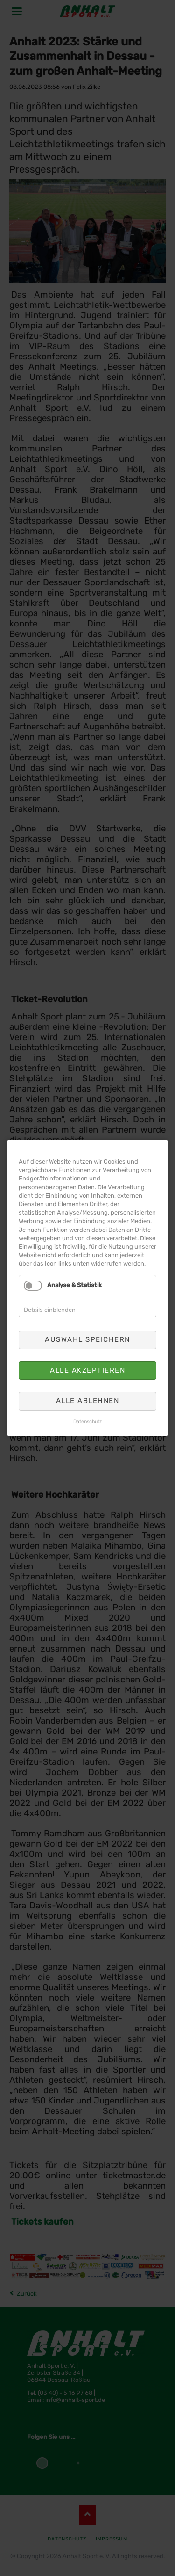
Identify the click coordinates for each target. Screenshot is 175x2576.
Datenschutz (87, 1422)
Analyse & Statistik (74, 1285)
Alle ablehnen (87, 1401)
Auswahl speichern (87, 1339)
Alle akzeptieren (87, 1370)
